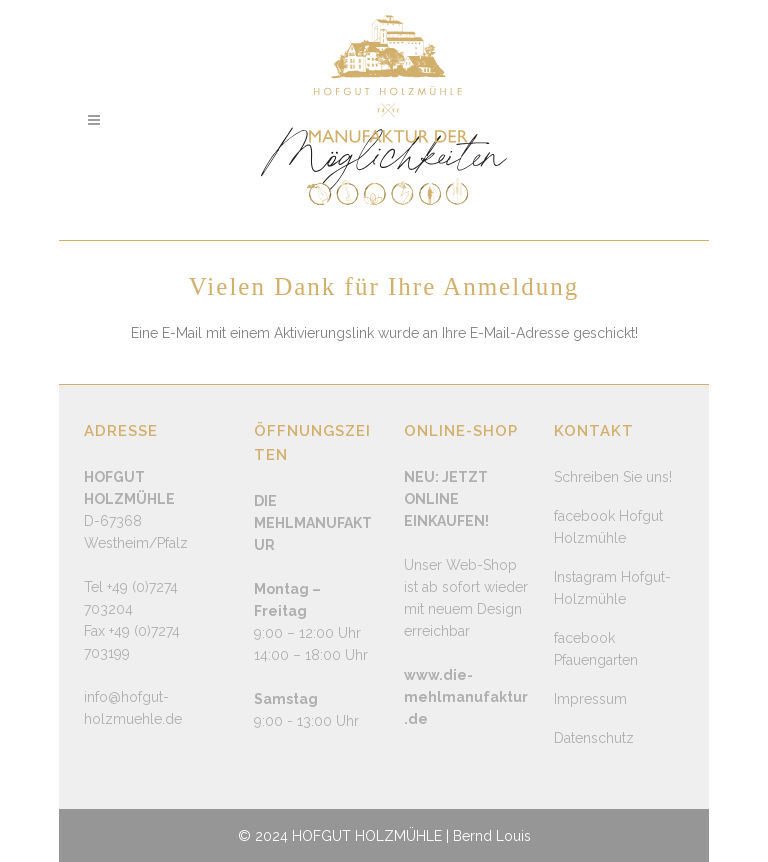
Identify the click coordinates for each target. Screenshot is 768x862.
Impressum (590, 699)
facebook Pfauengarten (596, 649)
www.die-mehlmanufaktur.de (466, 697)
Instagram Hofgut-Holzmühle (612, 588)
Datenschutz (594, 738)
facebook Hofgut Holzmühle (608, 527)
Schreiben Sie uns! (613, 477)
